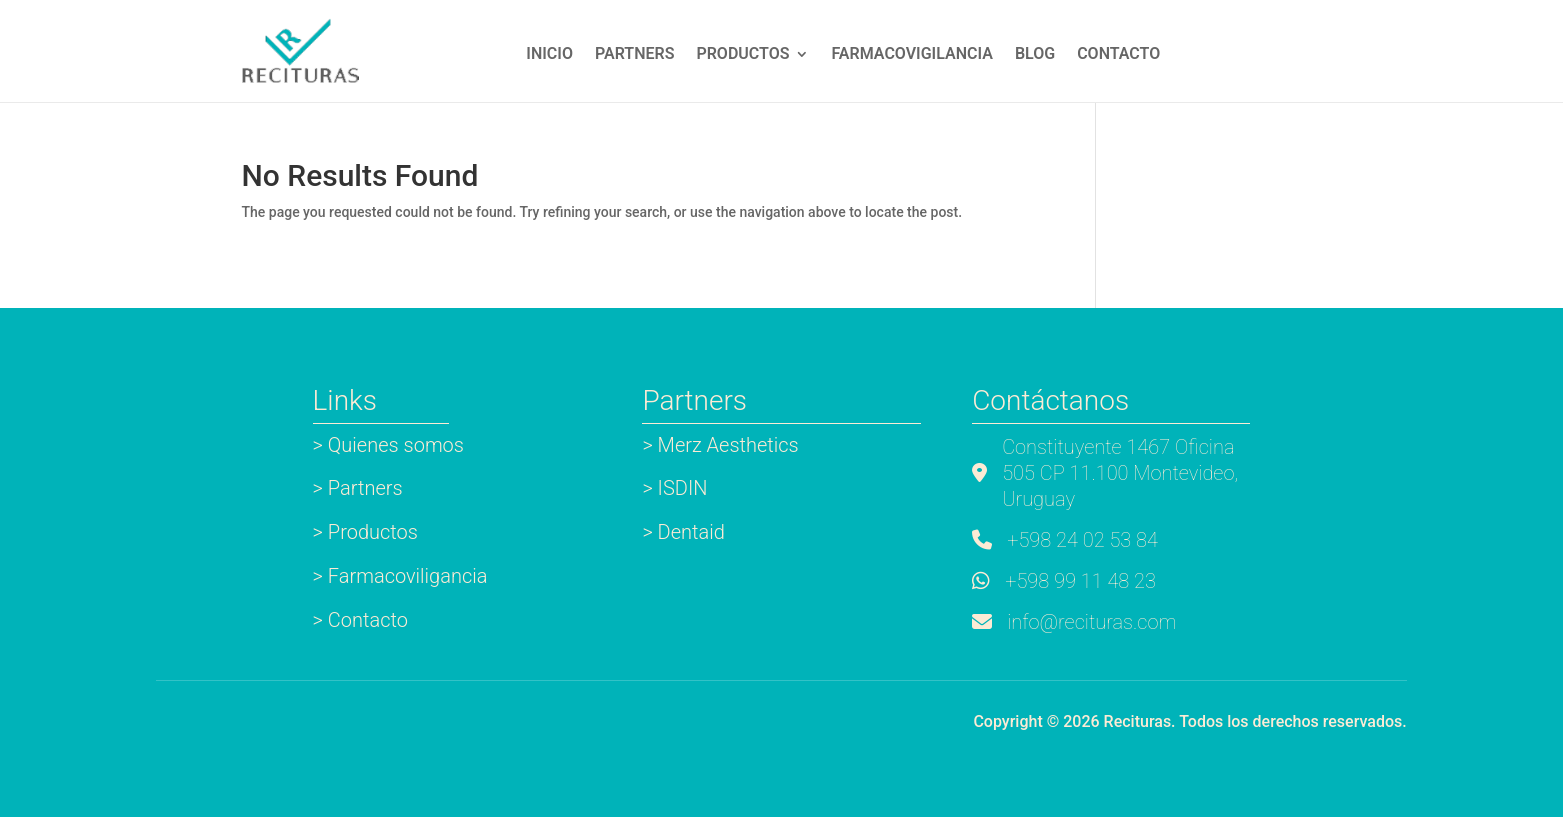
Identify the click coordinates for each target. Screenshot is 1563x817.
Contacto (1118, 55)
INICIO (549, 55)
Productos (742, 55)
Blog (1035, 55)
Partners (634, 55)
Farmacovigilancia (911, 55)
